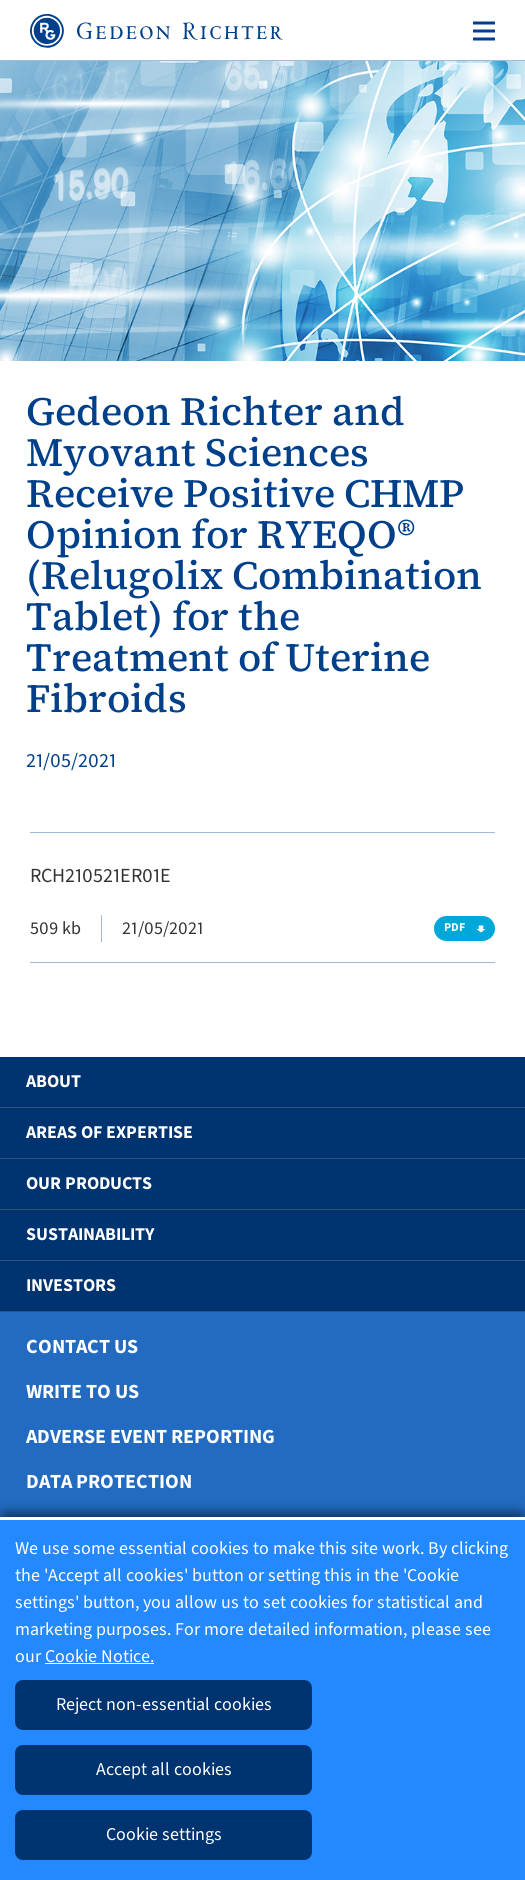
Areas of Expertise (109, 1132)
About (53, 1081)
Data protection (109, 1482)
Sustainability (90, 1234)
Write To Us (82, 1392)
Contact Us (82, 1347)
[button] (474, 1082)
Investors (71, 1285)
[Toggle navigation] (480, 31)
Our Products (89, 1183)
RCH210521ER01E (100, 876)
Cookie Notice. (99, 1656)
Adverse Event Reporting (150, 1437)
